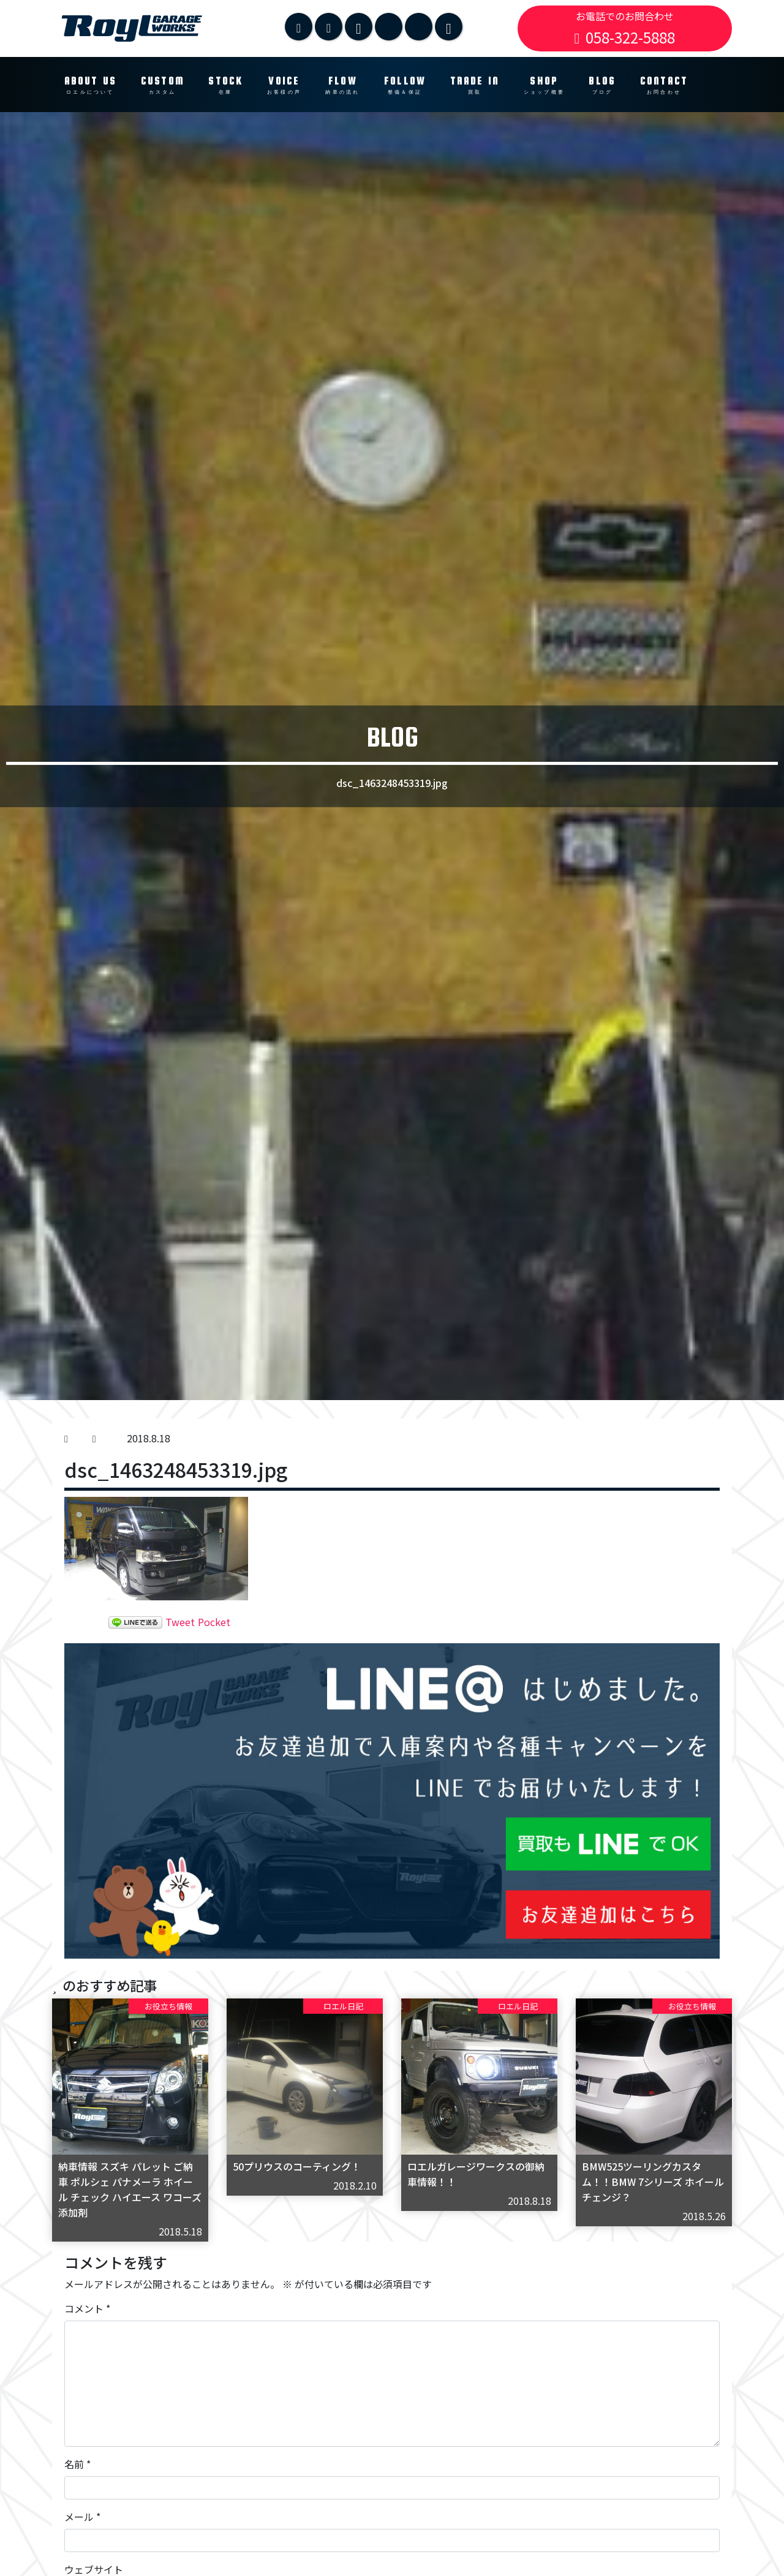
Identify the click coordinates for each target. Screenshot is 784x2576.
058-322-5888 (625, 37)
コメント (87, 2308)
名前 (77, 2464)
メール (82, 2516)
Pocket (214, 1621)
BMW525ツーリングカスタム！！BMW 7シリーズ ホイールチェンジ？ (653, 2181)
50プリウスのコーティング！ (297, 2166)
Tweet (180, 1621)
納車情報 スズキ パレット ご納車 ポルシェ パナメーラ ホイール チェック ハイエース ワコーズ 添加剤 (130, 2189)
